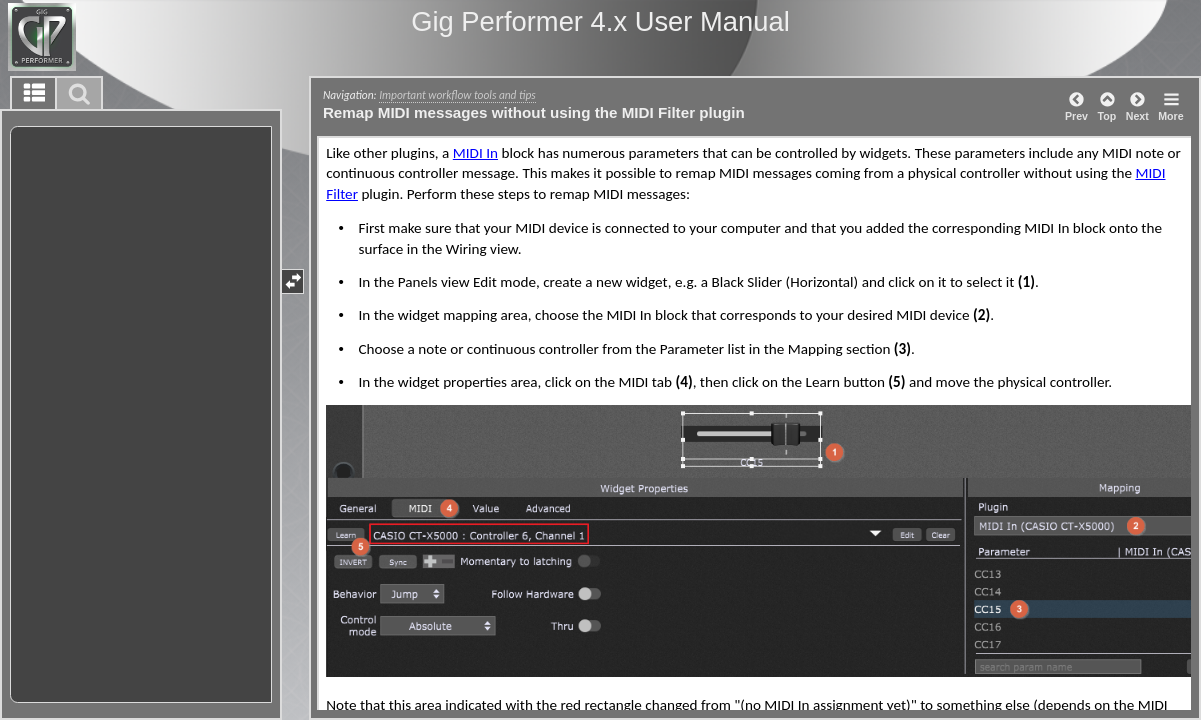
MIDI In (475, 153)
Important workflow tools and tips (457, 95)
